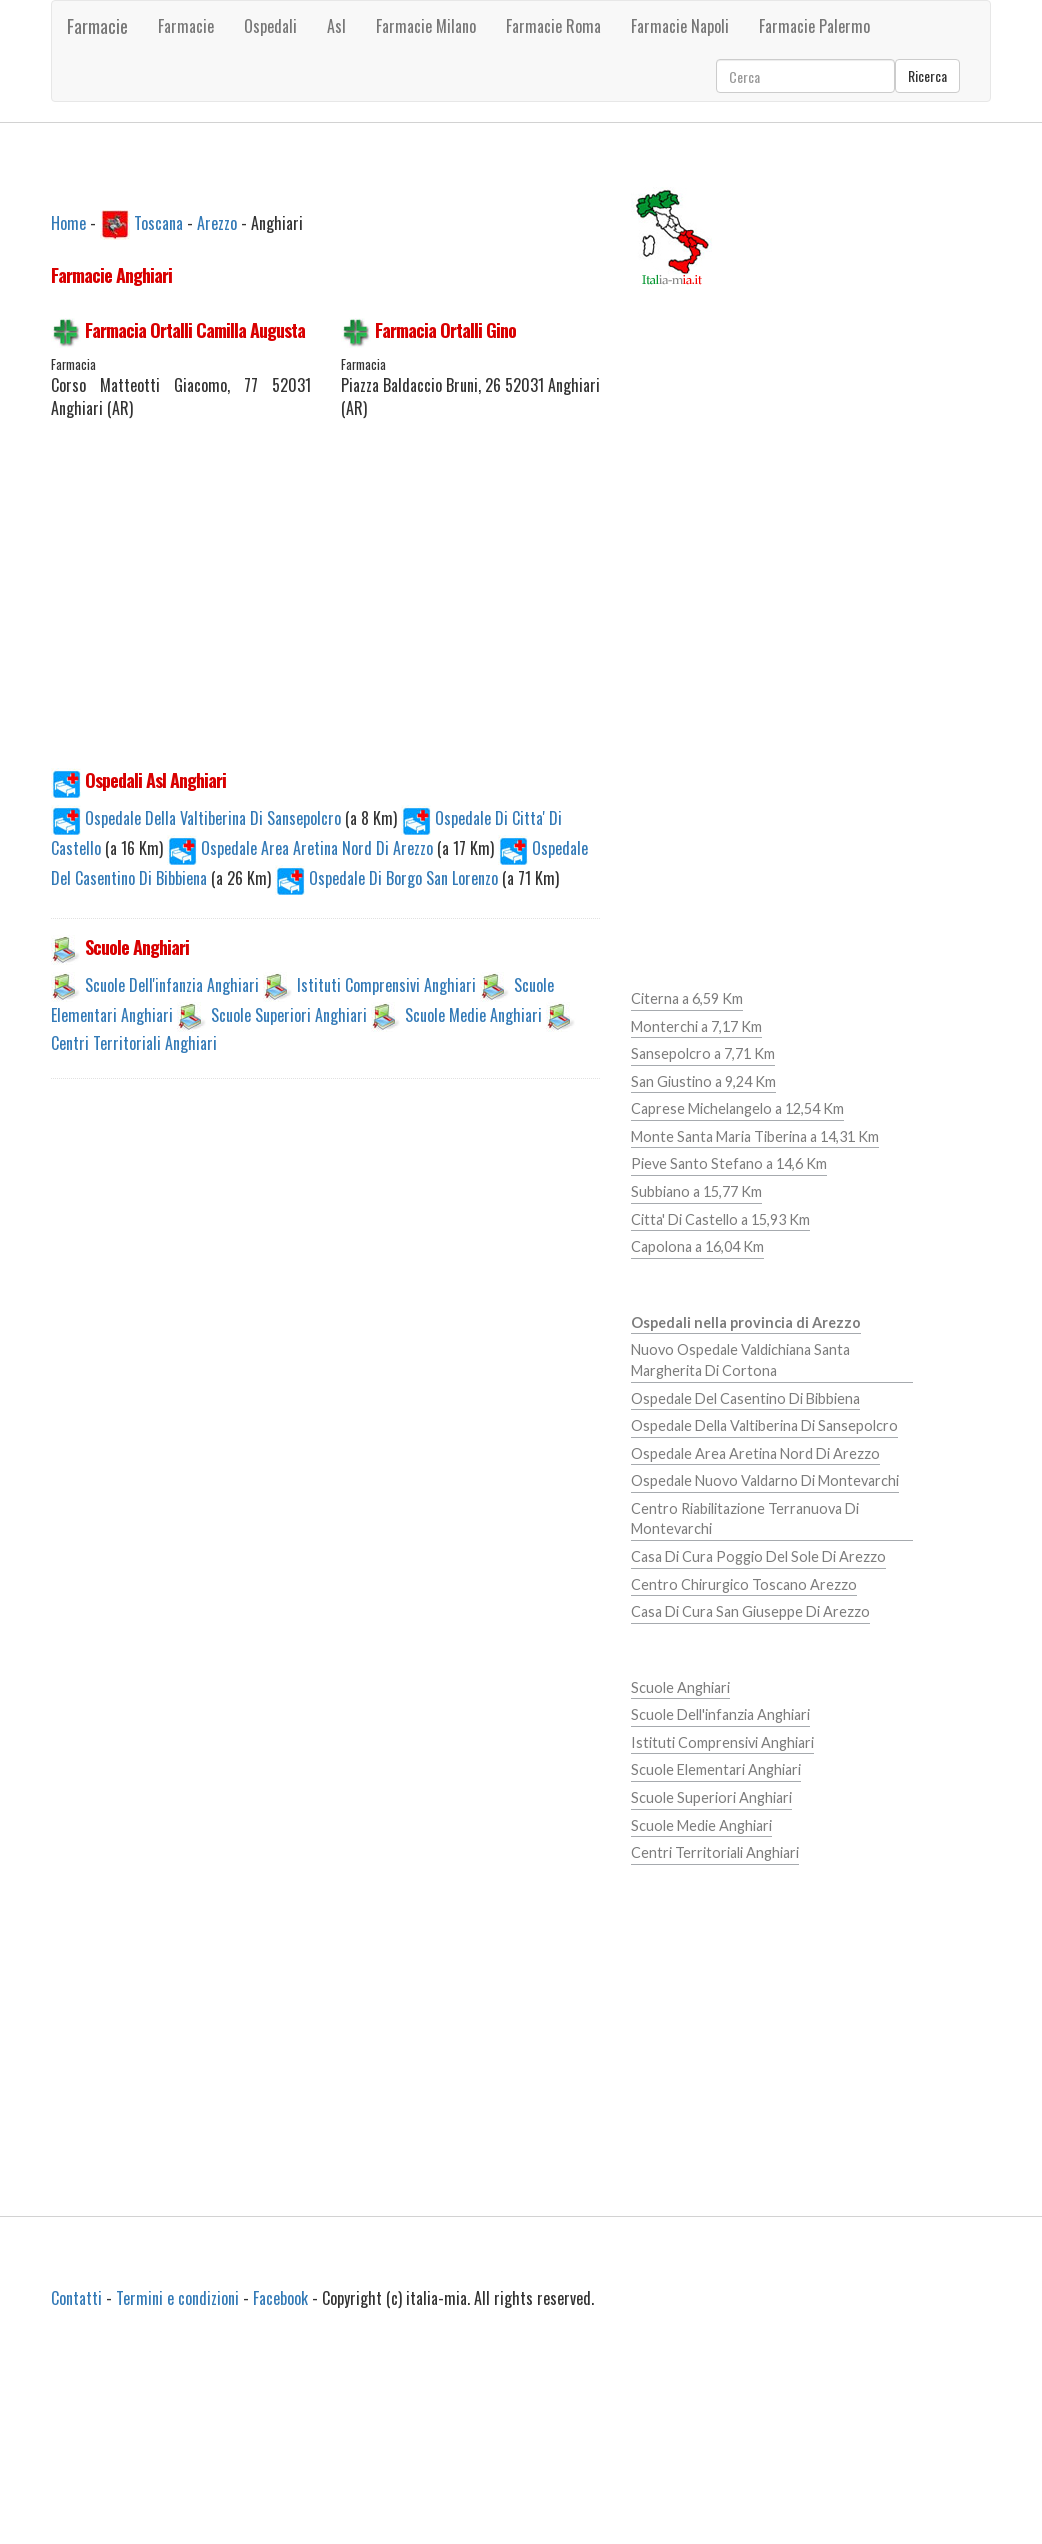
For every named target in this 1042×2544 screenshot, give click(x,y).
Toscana (158, 222)
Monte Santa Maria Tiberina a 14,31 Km (755, 1136)
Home (68, 222)
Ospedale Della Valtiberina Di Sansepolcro (198, 818)
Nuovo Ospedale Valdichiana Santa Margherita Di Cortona (740, 1360)
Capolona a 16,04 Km (697, 1246)
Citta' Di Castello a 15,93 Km (720, 1219)
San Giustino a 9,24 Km (703, 1081)
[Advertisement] (386, 605)
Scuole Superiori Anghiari (289, 1015)
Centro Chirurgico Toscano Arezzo (744, 1584)
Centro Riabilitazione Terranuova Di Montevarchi (745, 1519)
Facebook (280, 2298)
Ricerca (927, 75)
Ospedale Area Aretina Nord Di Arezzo (302, 848)
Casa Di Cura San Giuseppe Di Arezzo (750, 1611)
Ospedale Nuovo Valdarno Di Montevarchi (765, 1480)
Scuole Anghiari (680, 1687)
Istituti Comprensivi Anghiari (386, 985)
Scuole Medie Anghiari (473, 1015)
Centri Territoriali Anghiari (134, 1043)
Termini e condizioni (177, 2298)
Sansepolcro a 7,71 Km (703, 1053)
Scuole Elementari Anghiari (716, 1769)
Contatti (76, 2298)
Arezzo (217, 222)
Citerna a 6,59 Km (687, 998)
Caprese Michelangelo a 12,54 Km (737, 1108)
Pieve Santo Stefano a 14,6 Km (729, 1163)
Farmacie (97, 26)
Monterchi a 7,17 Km (696, 1026)
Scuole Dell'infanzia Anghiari (172, 985)
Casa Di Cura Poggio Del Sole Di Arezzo (758, 1556)
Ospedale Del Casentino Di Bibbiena (745, 1398)
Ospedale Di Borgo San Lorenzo (388, 878)
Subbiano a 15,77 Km (696, 1191)
